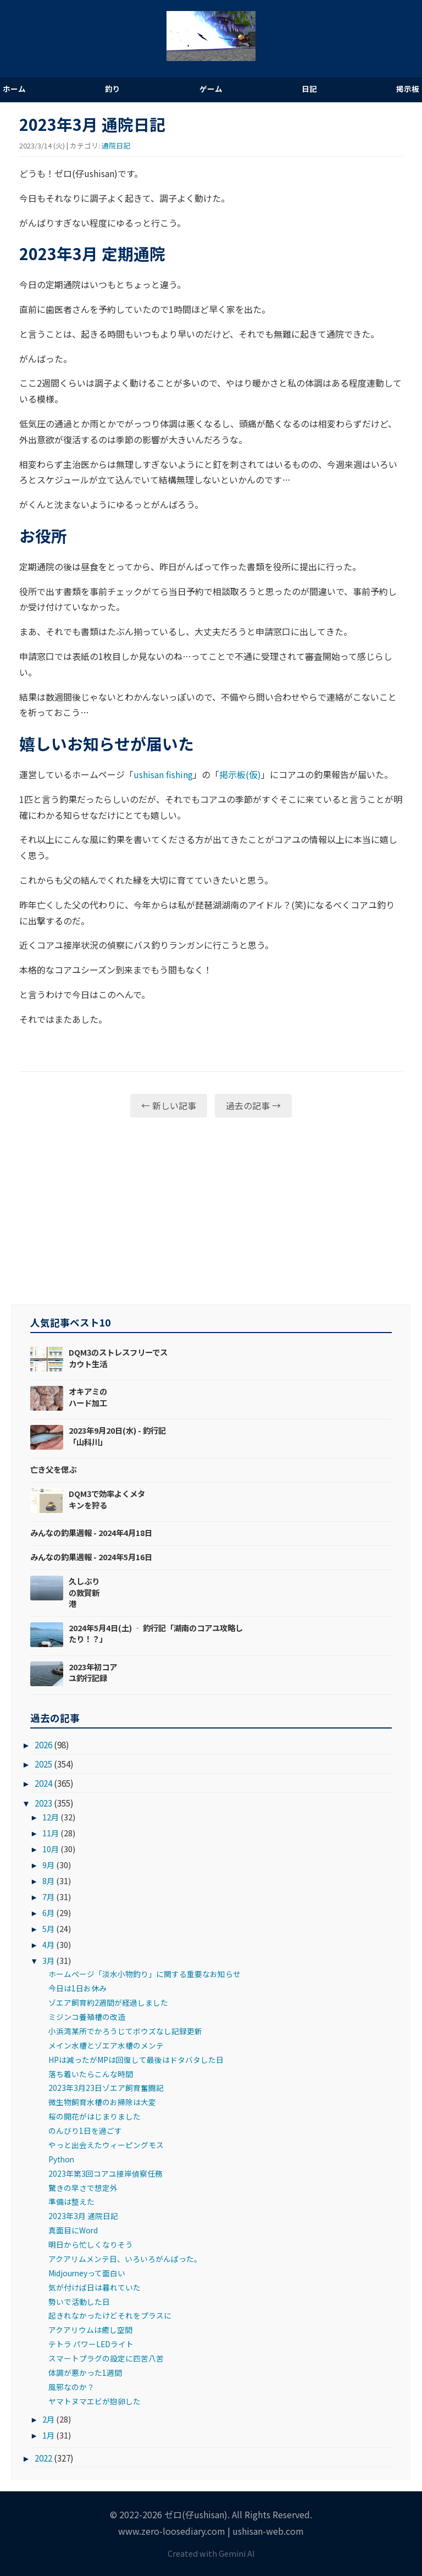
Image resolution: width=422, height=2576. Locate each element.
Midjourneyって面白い (86, 2272)
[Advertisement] (211, 1211)
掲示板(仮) (240, 774)
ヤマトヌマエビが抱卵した (94, 2401)
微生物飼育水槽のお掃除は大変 (102, 2101)
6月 (48, 1912)
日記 (309, 88)
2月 (48, 2419)
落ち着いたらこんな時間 (90, 2073)
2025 (43, 1764)
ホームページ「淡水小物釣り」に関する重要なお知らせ (144, 1973)
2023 (43, 1803)
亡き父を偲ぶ (53, 1469)
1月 (48, 2435)
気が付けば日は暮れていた (94, 2287)
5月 (48, 1928)
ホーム (14, 88)
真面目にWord (73, 2230)
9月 (48, 1864)
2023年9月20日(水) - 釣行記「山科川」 (117, 1435)
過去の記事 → (253, 1105)
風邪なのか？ (71, 2386)
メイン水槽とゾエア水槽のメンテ (106, 2045)
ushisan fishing (163, 774)
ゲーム (211, 88)
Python (61, 2159)
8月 (48, 1880)
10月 (50, 1848)
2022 (43, 2458)
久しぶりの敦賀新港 (84, 1592)
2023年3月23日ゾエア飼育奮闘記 (106, 2087)
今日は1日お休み (77, 1988)
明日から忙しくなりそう (90, 2244)
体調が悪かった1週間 (85, 2372)
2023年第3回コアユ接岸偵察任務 (105, 2173)
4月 (48, 1944)
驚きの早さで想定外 (83, 2187)
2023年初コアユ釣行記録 (93, 1672)
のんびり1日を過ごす (85, 2130)
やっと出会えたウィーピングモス (106, 2144)
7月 (48, 1896)
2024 (43, 1783)
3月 (48, 1960)
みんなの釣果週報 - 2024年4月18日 (91, 1532)
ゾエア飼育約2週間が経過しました (108, 2002)
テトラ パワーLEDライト (91, 2343)
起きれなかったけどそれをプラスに (109, 2315)
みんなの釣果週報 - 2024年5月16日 (91, 1556)
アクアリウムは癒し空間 (90, 2329)
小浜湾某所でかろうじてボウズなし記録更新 (125, 2030)
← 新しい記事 (168, 1105)
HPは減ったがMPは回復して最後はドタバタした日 (136, 2059)
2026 (43, 1744)
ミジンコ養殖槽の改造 (86, 2016)
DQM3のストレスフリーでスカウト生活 (118, 1357)
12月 (50, 1817)
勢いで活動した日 (79, 2301)
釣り (112, 88)
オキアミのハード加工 (88, 1396)
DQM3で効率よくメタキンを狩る (107, 1499)
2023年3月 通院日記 (83, 2215)
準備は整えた (71, 2201)
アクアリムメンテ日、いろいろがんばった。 (125, 2258)
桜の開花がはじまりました (94, 2116)
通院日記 (116, 145)
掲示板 (407, 88)
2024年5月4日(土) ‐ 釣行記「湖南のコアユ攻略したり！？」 (156, 1633)
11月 (50, 1833)
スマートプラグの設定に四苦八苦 (106, 2358)
